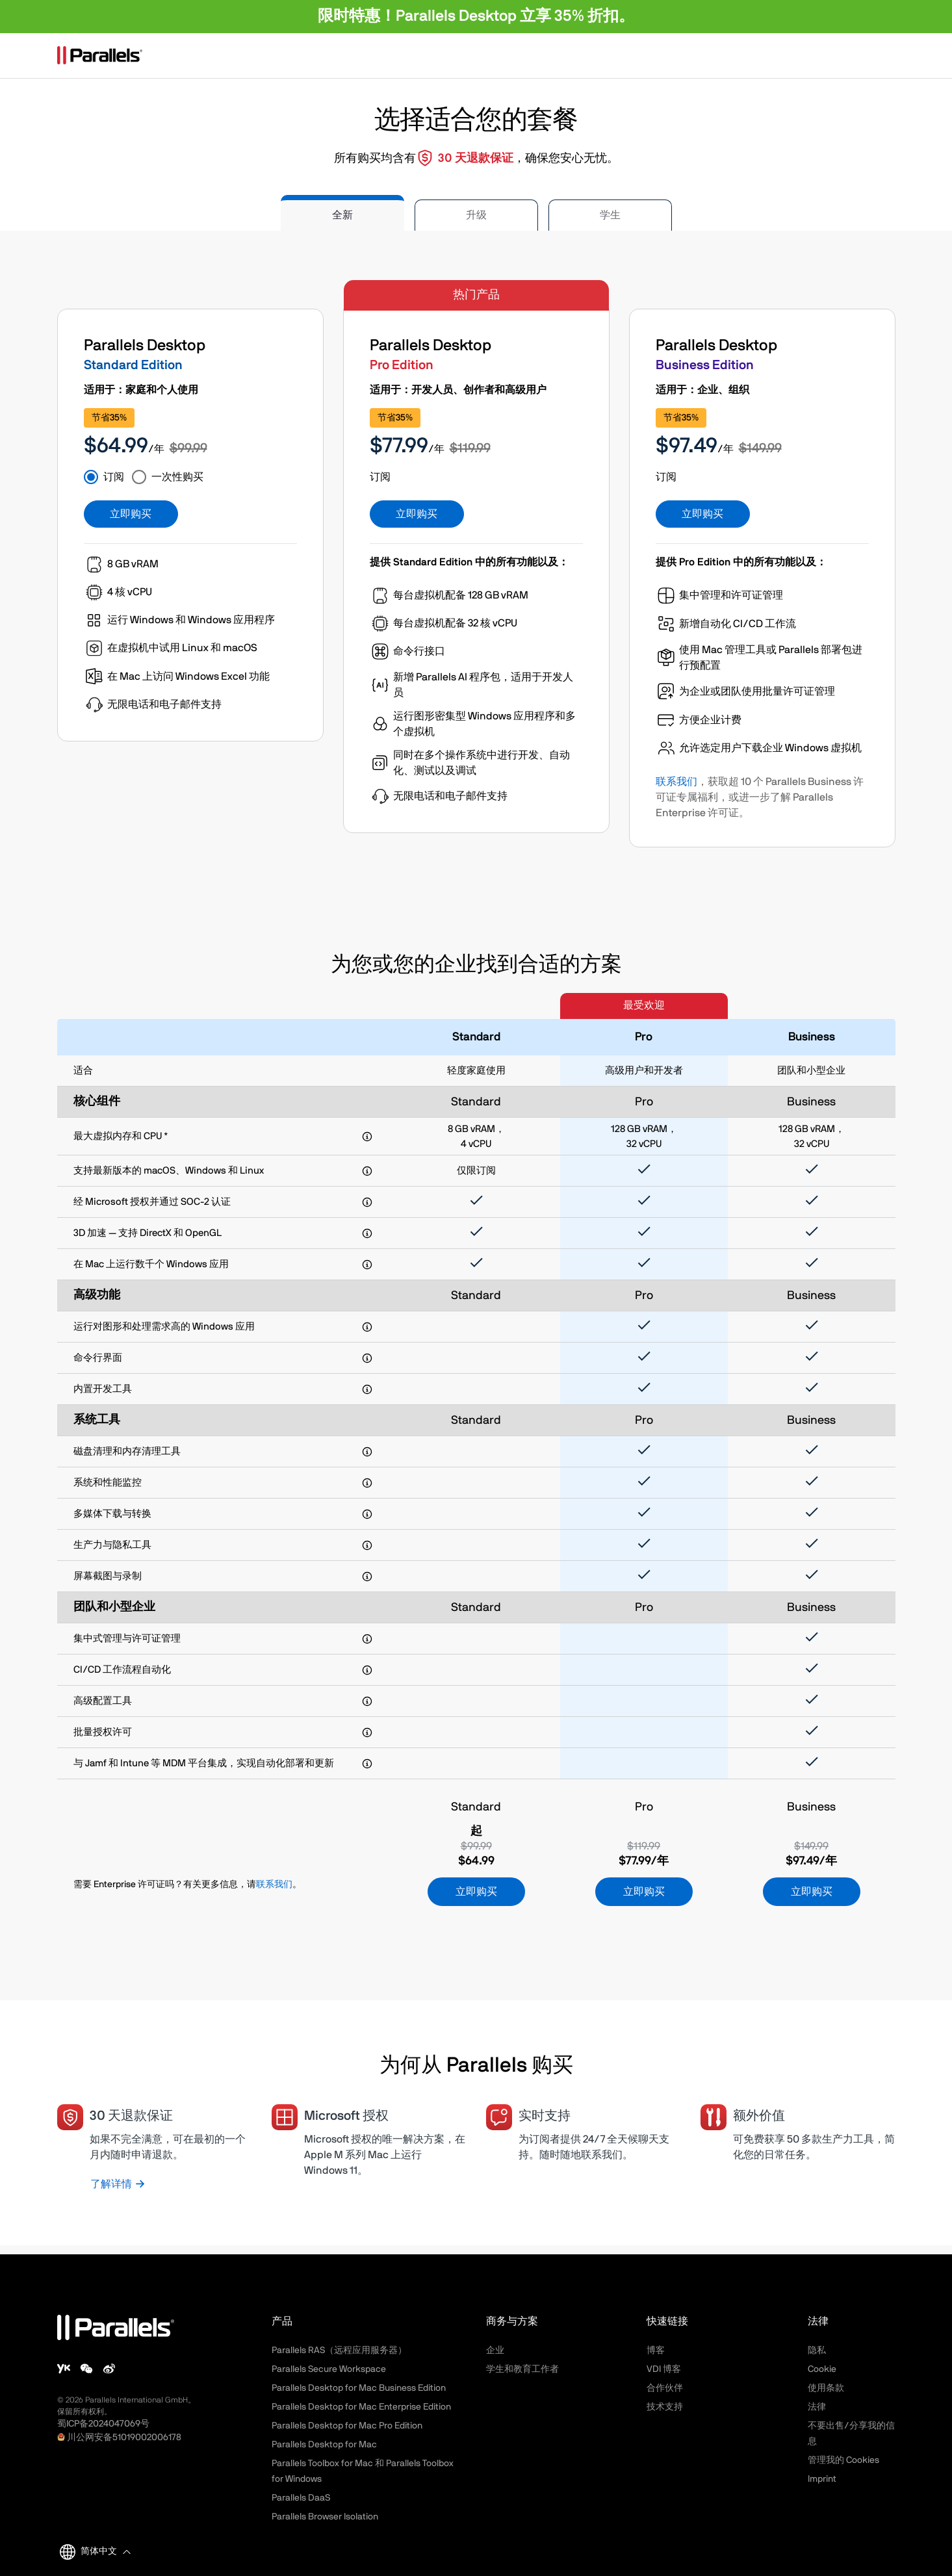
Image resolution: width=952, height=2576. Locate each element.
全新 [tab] (342, 215)
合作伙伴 (665, 2388)
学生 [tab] (610, 215)
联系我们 (676, 782)
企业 (495, 2350)
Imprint (822, 2479)
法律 (817, 2407)
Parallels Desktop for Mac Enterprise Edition (361, 2407)
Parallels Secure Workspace (329, 2369)
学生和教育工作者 (522, 2369)
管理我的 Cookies (843, 2460)
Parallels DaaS (301, 2498)
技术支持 (665, 2407)
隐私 (817, 2350)
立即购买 (130, 514)
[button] (104, 2551)
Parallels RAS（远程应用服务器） (339, 2350)
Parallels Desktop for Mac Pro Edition (347, 2425)
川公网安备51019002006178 (124, 2437)
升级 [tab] (476, 215)
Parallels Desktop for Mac (324, 2444)
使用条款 (826, 2388)
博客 (656, 2350)
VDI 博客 (664, 2369)
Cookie (822, 2369)
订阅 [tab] (113, 477)
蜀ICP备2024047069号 (103, 2423)
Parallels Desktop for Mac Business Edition (359, 2388)
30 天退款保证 (475, 158)
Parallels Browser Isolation (325, 2516)
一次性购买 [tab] (177, 477)
